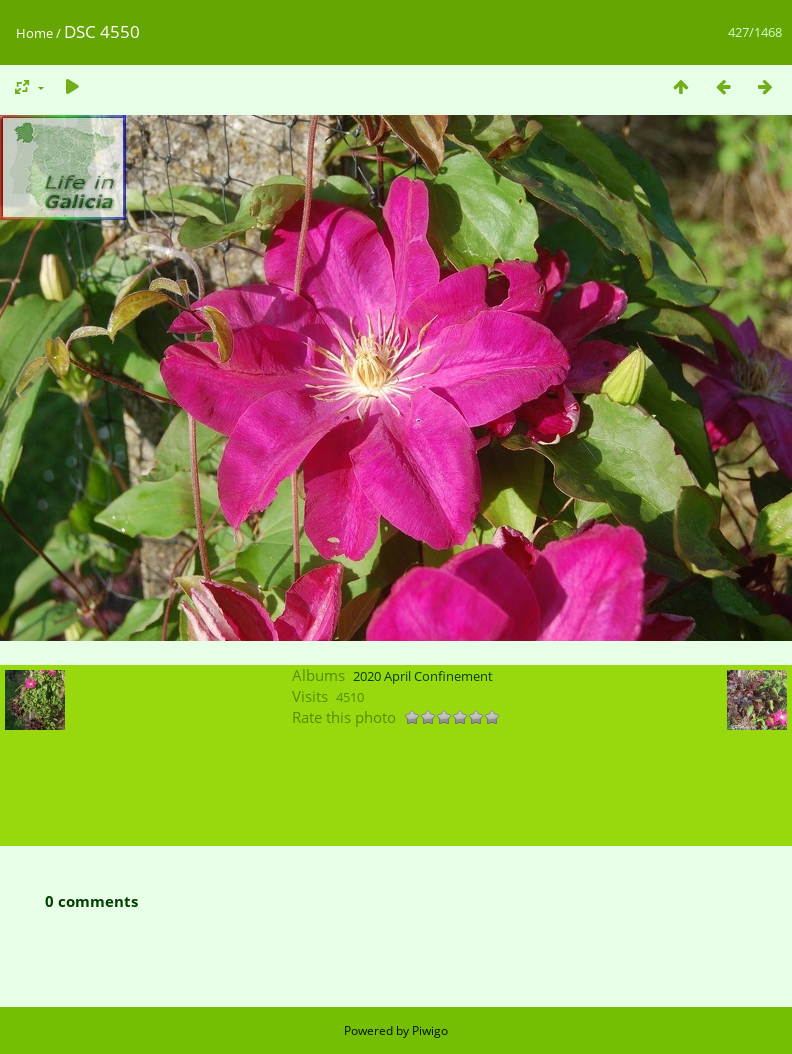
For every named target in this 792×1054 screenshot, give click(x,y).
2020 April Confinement (423, 676)
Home (34, 33)
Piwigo (430, 1030)
